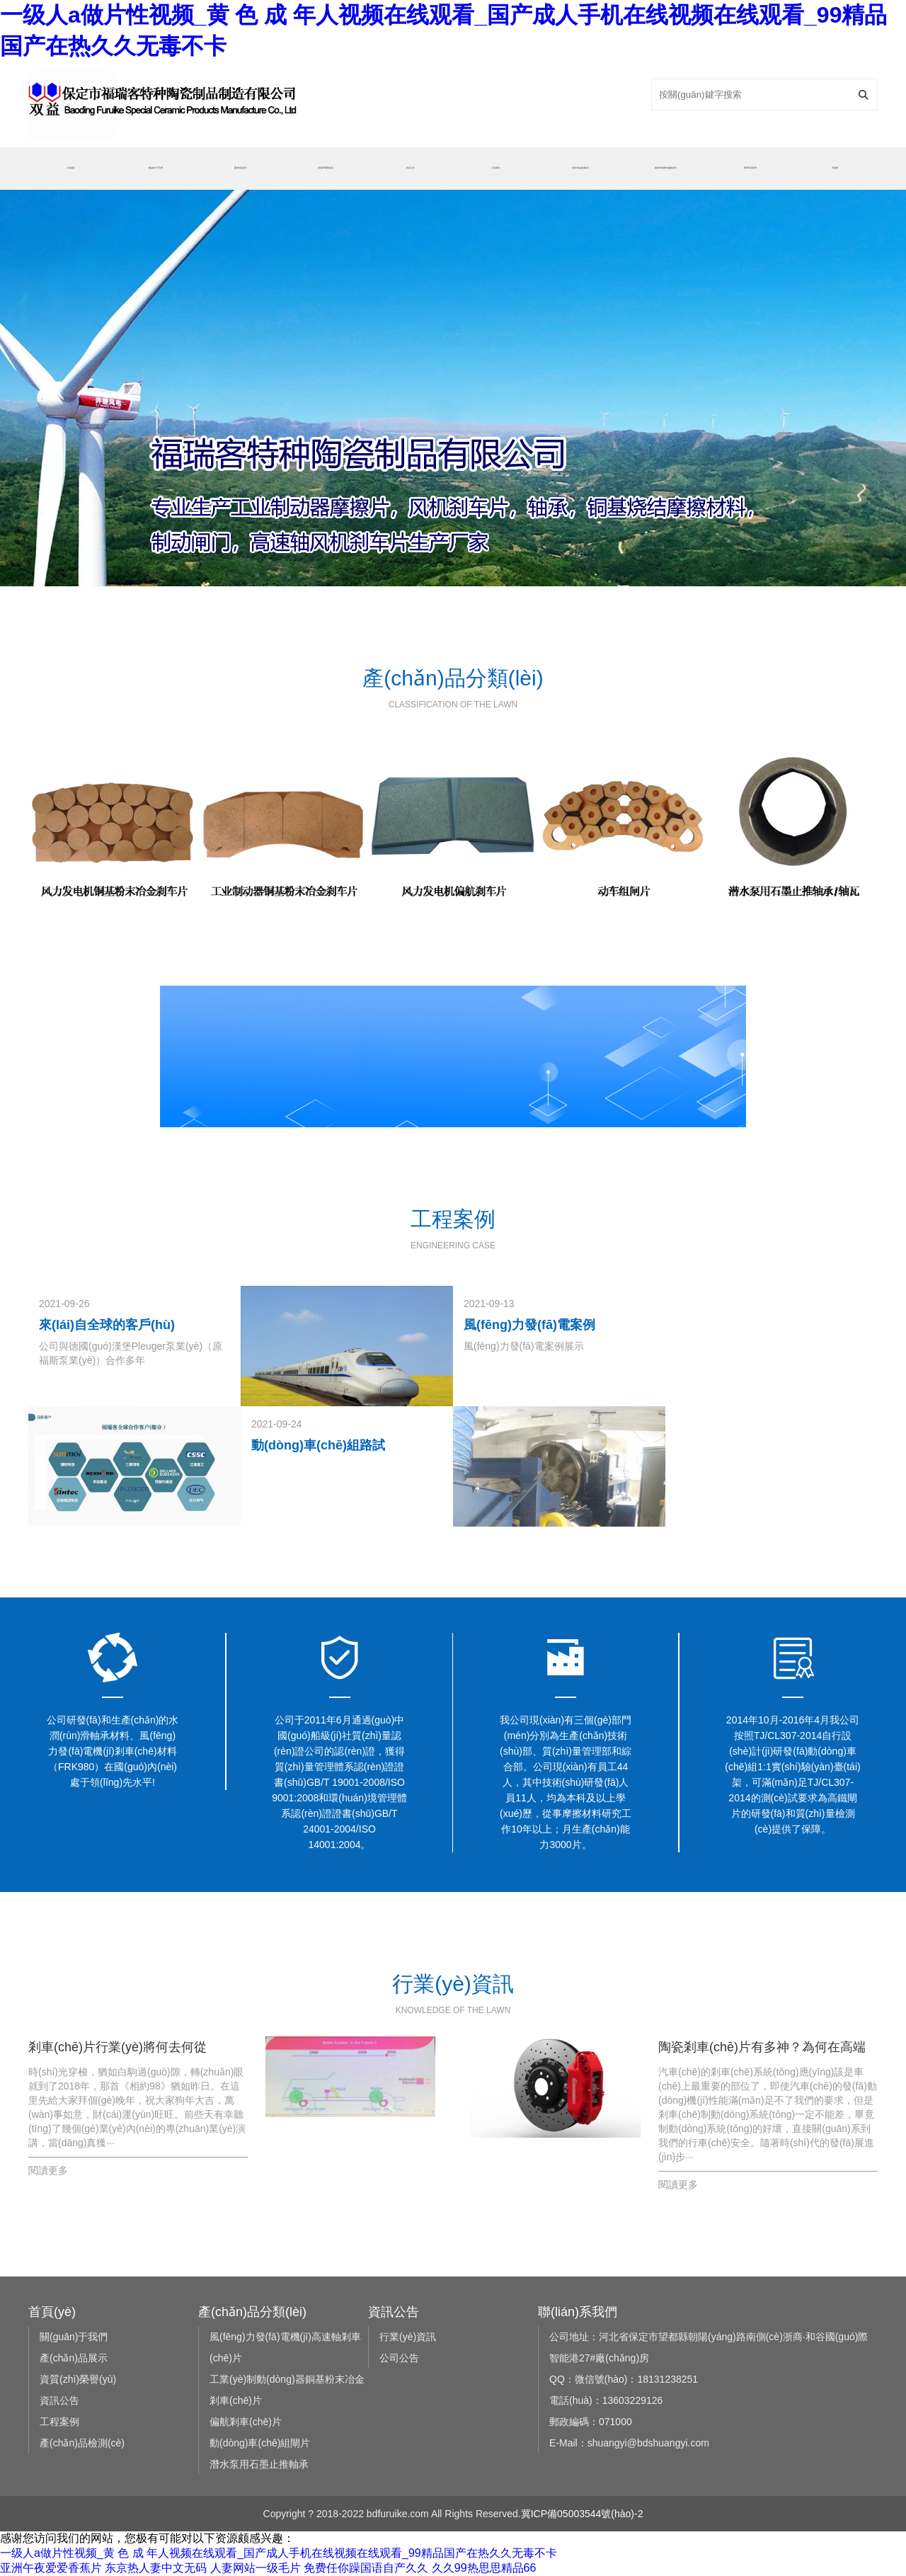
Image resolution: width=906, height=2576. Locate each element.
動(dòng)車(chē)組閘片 (260, 2443)
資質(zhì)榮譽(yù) (325, 168)
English (835, 168)
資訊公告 (410, 168)
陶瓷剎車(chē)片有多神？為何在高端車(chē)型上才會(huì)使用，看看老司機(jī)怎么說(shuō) (762, 2049)
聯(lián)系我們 (750, 168)
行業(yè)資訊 (407, 2336)
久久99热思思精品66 (484, 2568)
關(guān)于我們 (155, 168)
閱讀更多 (48, 2170)
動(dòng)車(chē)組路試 (318, 1445)
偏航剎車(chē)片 (246, 2421)
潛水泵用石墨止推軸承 (259, 2464)
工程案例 (495, 168)
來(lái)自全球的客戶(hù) (107, 1325)
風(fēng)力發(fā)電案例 (529, 1325)
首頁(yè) (70, 168)
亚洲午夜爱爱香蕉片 (51, 2568)
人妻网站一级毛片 (255, 2568)
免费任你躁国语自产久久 (366, 2568)
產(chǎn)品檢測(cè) (580, 168)
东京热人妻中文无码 (156, 2568)
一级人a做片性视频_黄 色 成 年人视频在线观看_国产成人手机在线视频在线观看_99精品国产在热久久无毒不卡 (278, 2553)
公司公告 (399, 2358)
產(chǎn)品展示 (241, 168)
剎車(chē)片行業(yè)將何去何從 (117, 2047)
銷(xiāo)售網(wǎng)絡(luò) (666, 168)
